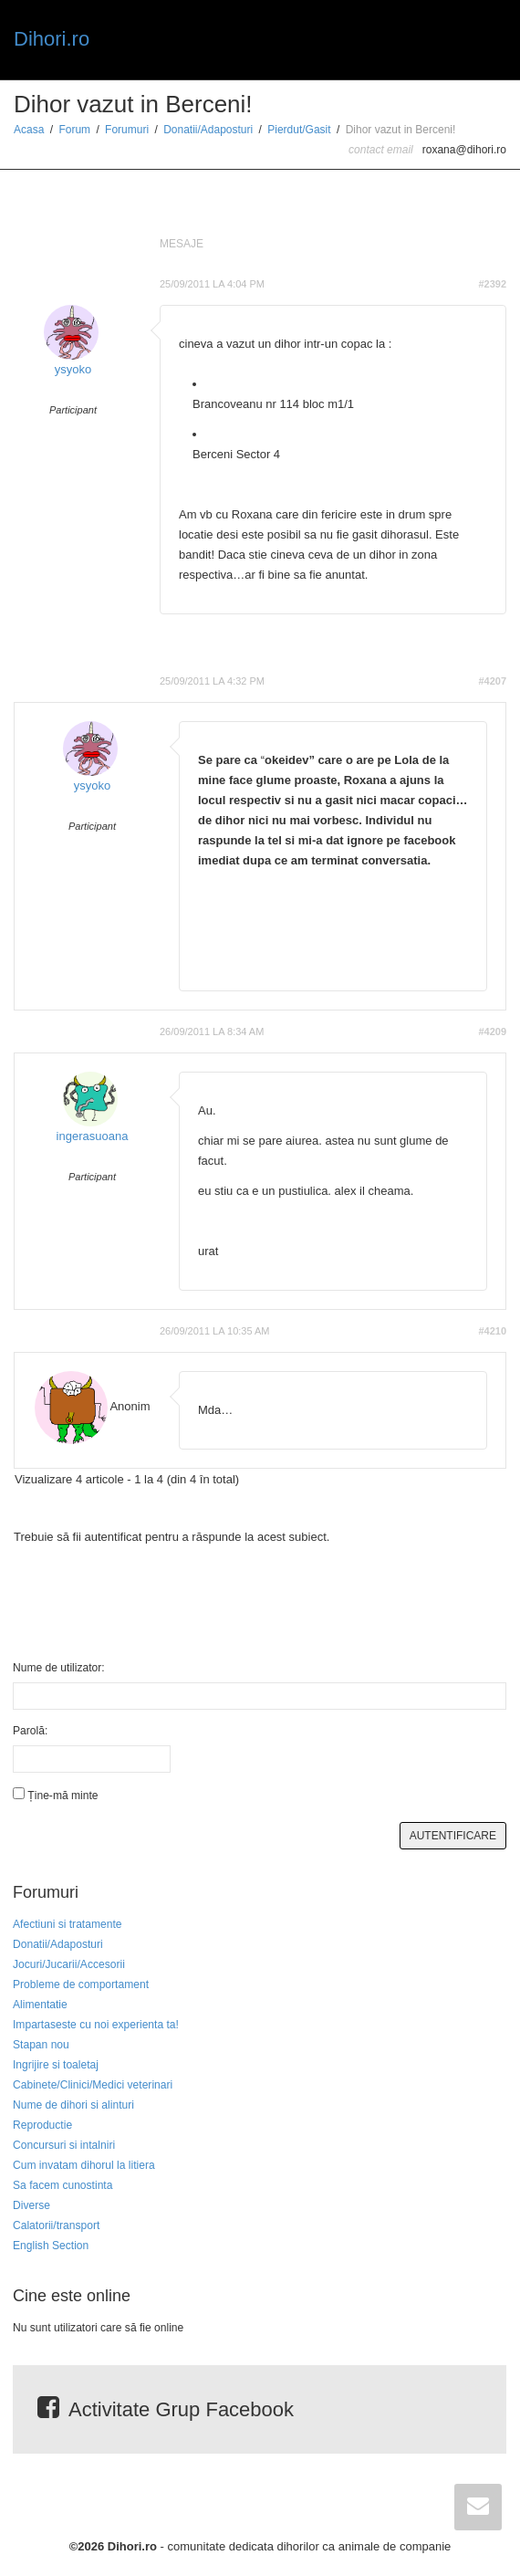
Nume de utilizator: (59, 1667)
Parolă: (30, 1730)
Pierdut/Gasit (298, 129)
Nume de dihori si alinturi (73, 2105)
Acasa (29, 129)
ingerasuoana (93, 1136)
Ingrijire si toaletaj (56, 2064)
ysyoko (73, 369)
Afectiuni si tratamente (67, 1924)
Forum (74, 129)
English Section (50, 2245)
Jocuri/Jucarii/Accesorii (69, 1964)
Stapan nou (41, 2044)
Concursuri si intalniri (64, 2145)
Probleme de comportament (81, 1984)
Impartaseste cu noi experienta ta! (96, 2024)
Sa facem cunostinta (62, 2185)
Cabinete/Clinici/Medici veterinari (92, 2085)
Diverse (31, 2205)
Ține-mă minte (62, 1795)
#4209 (492, 1031)
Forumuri (127, 129)
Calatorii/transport (56, 2225)
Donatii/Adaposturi (208, 129)
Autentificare (453, 1835)
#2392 (492, 283)
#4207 (492, 680)
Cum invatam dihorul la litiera (84, 2165)
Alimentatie (40, 2004)
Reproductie (42, 2125)
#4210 (492, 1330)
